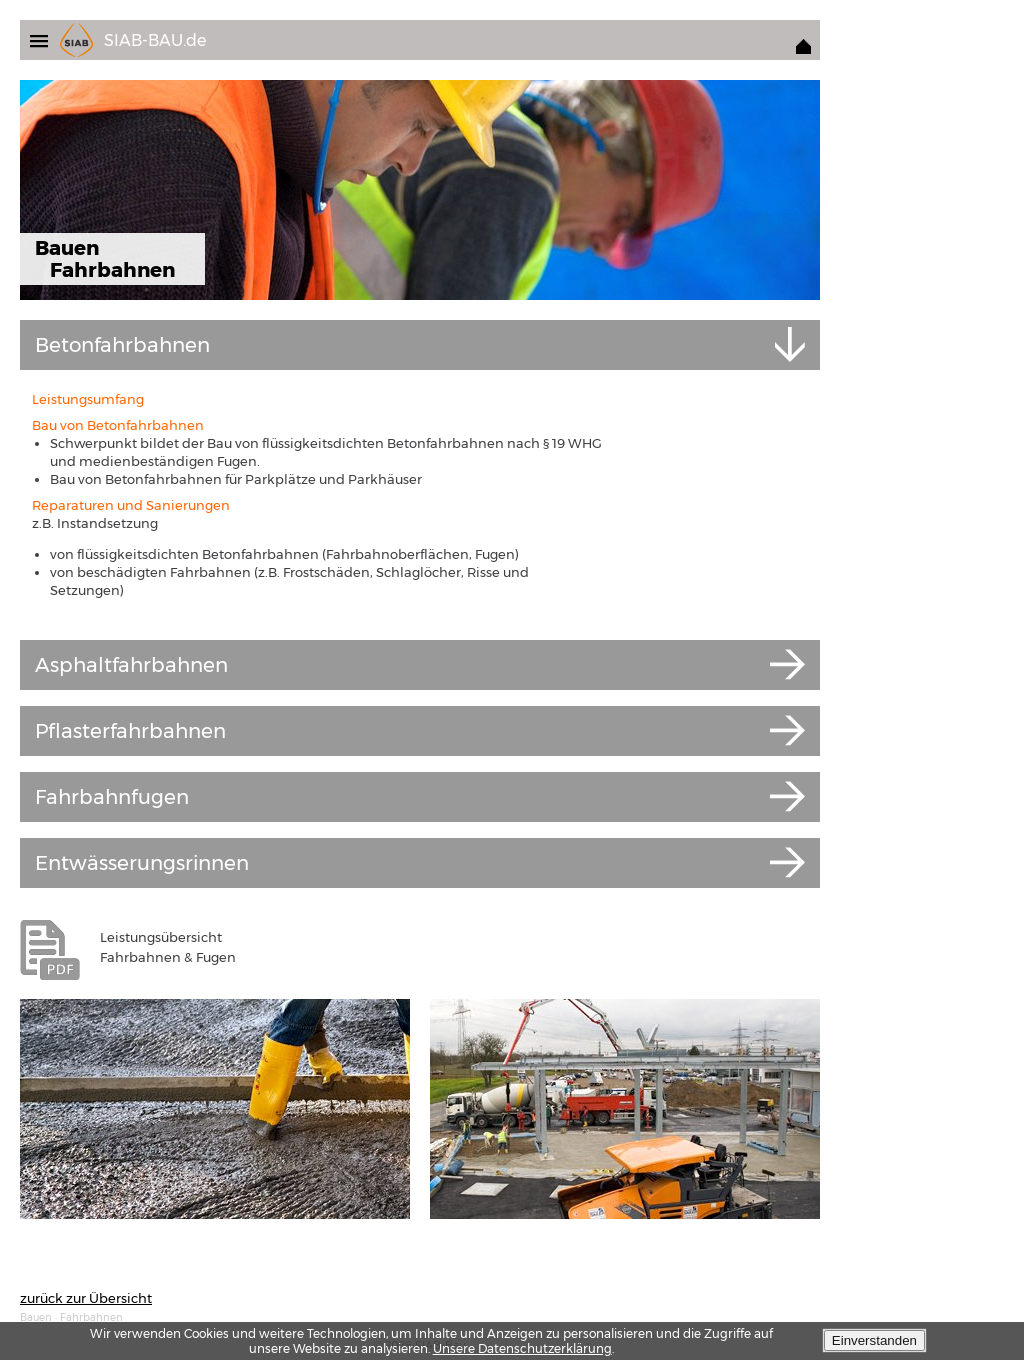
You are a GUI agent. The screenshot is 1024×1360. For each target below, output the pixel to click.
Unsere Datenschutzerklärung (522, 1348)
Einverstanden (874, 1340)
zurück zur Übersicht (86, 1298)
